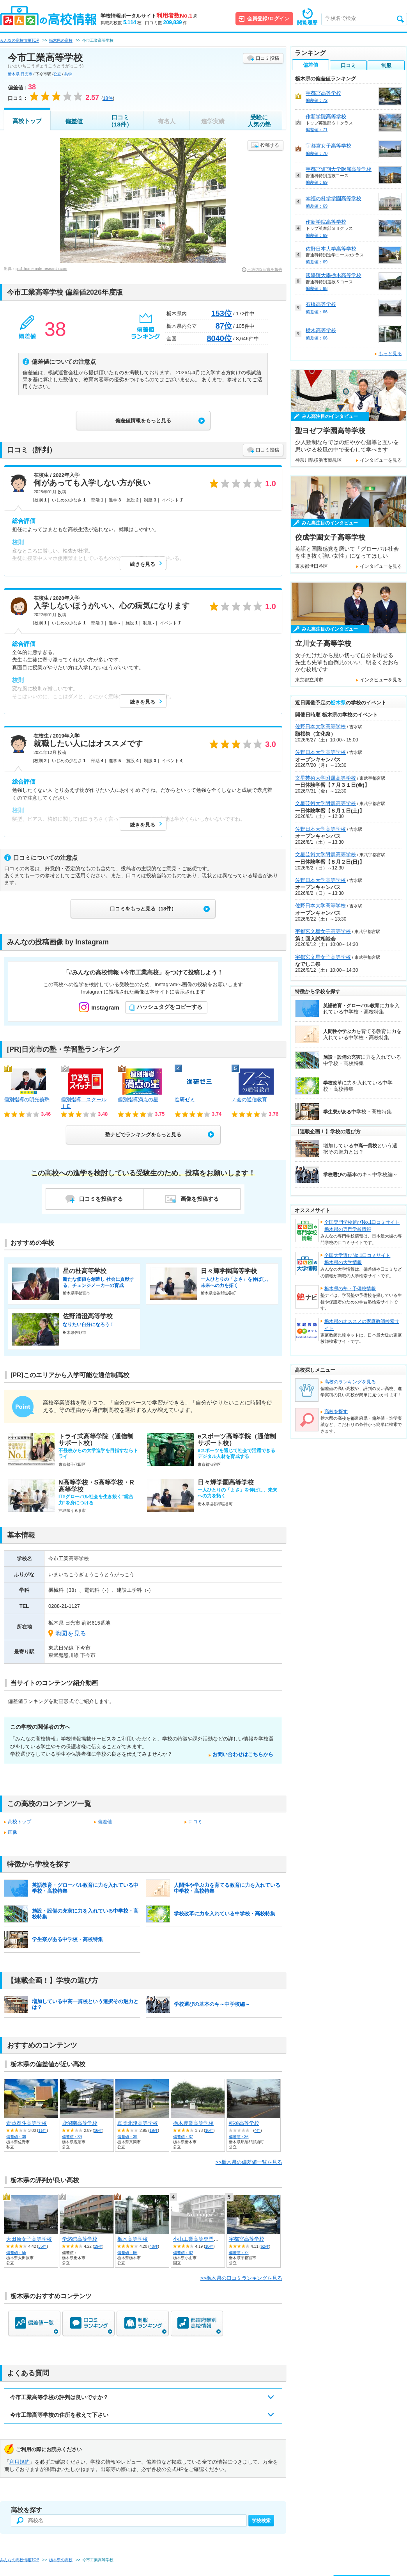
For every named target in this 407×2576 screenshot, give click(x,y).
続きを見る (142, 564)
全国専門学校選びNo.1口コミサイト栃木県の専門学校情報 (362, 1226)
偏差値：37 (183, 2137)
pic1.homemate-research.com (41, 269)
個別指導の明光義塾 (27, 1099)
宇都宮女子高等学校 (328, 146)
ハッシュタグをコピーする (169, 1007)
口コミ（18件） (120, 121)
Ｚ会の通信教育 (249, 1099)
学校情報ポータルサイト (149, 16)
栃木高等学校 (132, 2239)
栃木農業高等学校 (193, 2123)
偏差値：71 (316, 129)
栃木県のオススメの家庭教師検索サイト (361, 1325)
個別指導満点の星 (138, 1099)
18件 (209, 2246)
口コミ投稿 (267, 58)
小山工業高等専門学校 (198, 2239)
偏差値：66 (127, 2253)
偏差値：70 (316, 153)
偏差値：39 (16, 2137)
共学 (68, 74)
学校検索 (261, 2520)
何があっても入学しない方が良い (92, 482)
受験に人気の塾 (259, 121)
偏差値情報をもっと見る (143, 420)
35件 (42, 2246)
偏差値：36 (239, 2137)
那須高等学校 (244, 2123)
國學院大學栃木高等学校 (333, 275)
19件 (154, 2130)
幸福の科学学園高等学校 (333, 198)
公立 (57, 74)
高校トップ (27, 120)
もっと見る (390, 353)
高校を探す (336, 1411)
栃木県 (13, 74)
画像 (12, 1832)
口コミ (195, 1821)
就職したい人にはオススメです (88, 743)
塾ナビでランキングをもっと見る (143, 1135)
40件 (154, 2246)
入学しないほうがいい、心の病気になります (111, 605)
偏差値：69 (316, 182)
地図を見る (70, 1633)
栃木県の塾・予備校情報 (350, 1288)
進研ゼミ (185, 1099)
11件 (42, 2130)
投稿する (269, 145)
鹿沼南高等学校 (79, 2123)
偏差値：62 (183, 2253)
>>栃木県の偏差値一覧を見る (249, 2162)
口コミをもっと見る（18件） (143, 909)
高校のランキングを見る (350, 1382)
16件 (98, 2130)
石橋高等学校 (321, 304)
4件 (258, 2130)
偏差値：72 (239, 2253)
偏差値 (74, 121)
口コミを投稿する (101, 1199)
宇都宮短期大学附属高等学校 (339, 169)
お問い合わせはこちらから (242, 1754)
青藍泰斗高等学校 (26, 2123)
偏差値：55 (16, 2253)
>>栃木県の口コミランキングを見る (241, 2278)
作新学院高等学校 (326, 116)
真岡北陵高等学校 (137, 2123)
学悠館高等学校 (79, 2239)
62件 (265, 2246)
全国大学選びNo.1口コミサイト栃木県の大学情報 (357, 1259)
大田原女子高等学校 (29, 2239)
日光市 (26, 74)
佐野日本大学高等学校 (331, 249)
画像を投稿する (199, 1199)
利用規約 (19, 2462)
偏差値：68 (316, 288)
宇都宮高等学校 (246, 2239)
